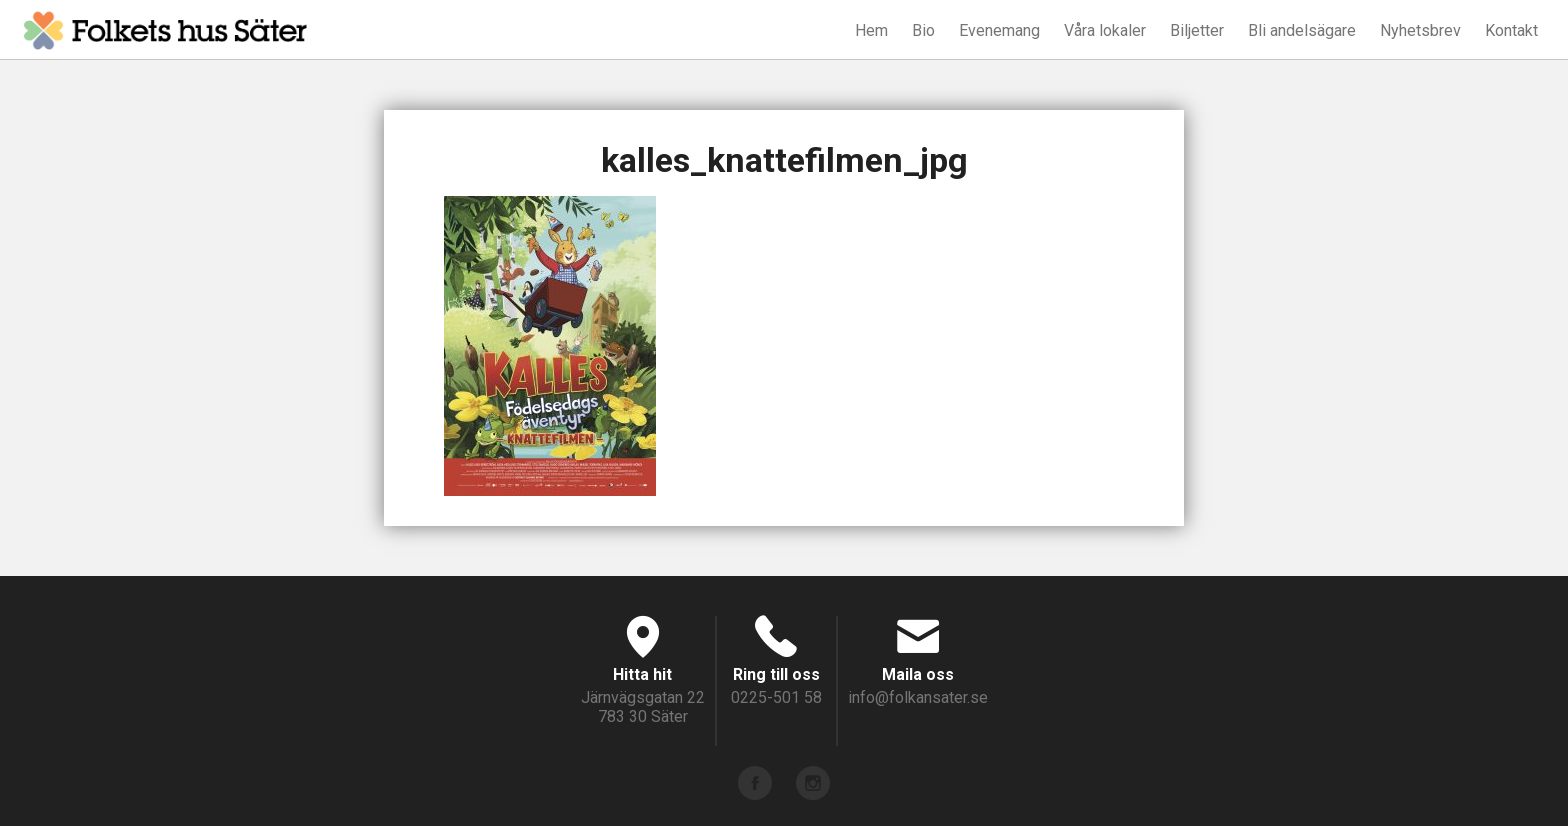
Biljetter (1197, 30)
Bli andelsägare (1302, 30)
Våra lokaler (1105, 30)
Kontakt (1511, 30)
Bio (923, 30)
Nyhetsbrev (1420, 30)
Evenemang (999, 30)
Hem (871, 30)
